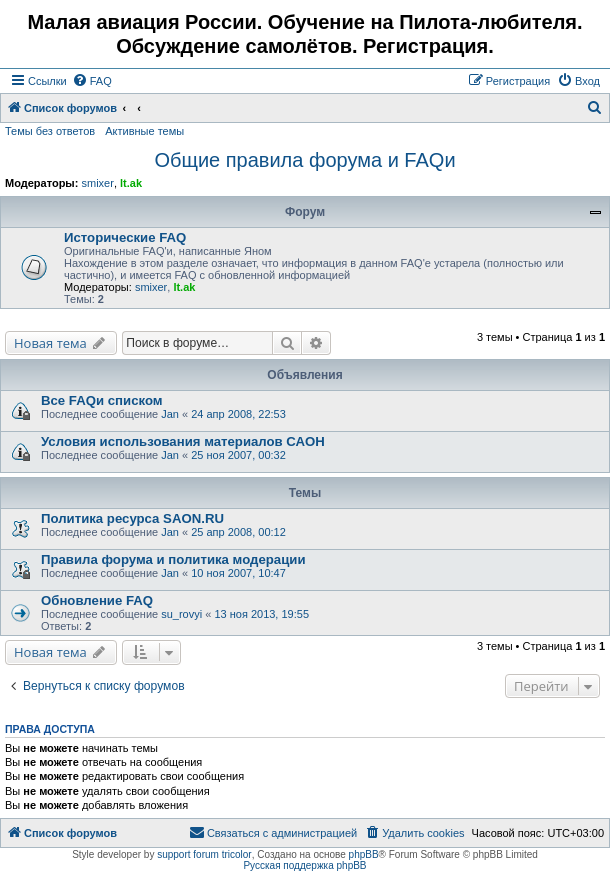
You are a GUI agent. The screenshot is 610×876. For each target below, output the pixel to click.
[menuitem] (92, 81)
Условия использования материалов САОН (183, 441)
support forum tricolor (204, 854)
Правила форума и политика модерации (173, 559)
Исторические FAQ (125, 237)
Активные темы (144, 131)
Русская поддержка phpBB (304, 865)
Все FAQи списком (102, 400)
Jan (170, 414)
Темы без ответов (50, 131)
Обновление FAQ (97, 600)
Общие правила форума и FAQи (304, 160)
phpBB (364, 854)
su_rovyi (181, 614)
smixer (97, 183)
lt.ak (131, 183)
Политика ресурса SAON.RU (132, 518)
